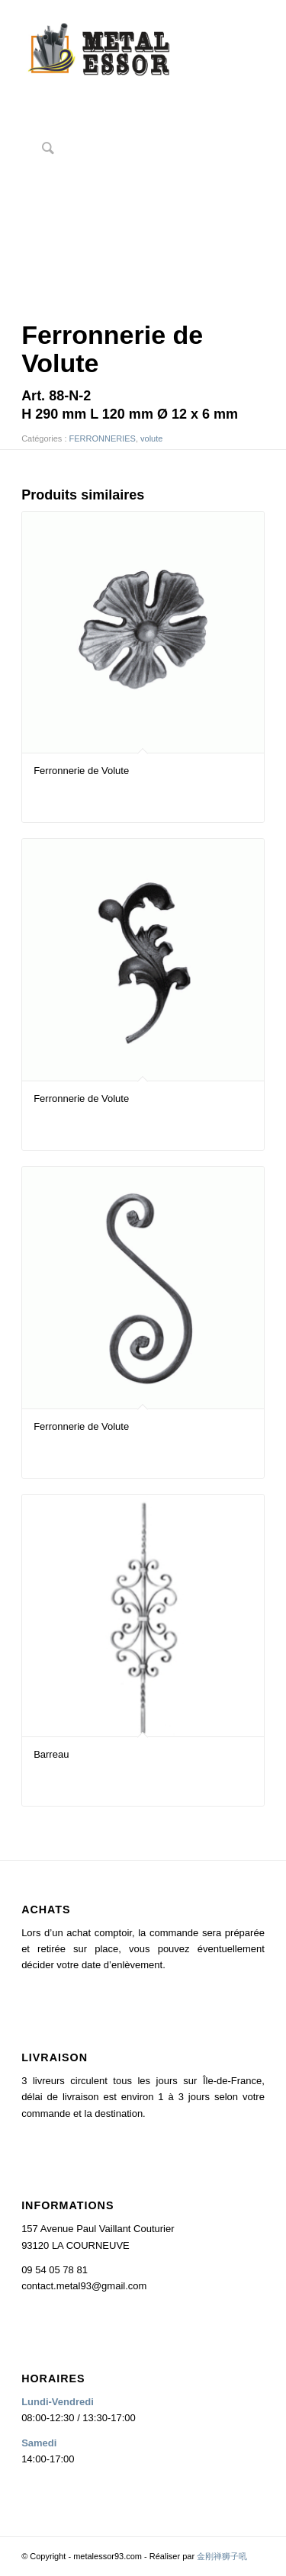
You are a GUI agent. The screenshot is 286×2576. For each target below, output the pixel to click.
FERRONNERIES (102, 438)
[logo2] (118, 52)
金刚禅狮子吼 (222, 2556)
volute (151, 438)
